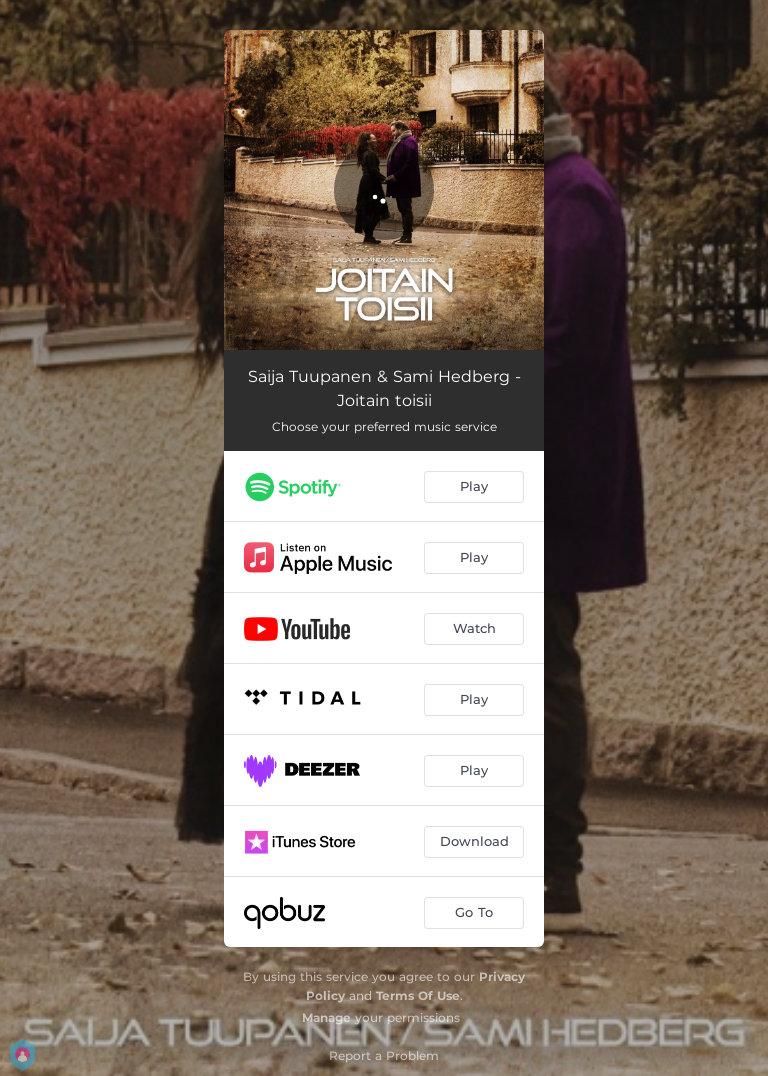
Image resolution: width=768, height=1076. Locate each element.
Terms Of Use (418, 995)
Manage (326, 1017)
